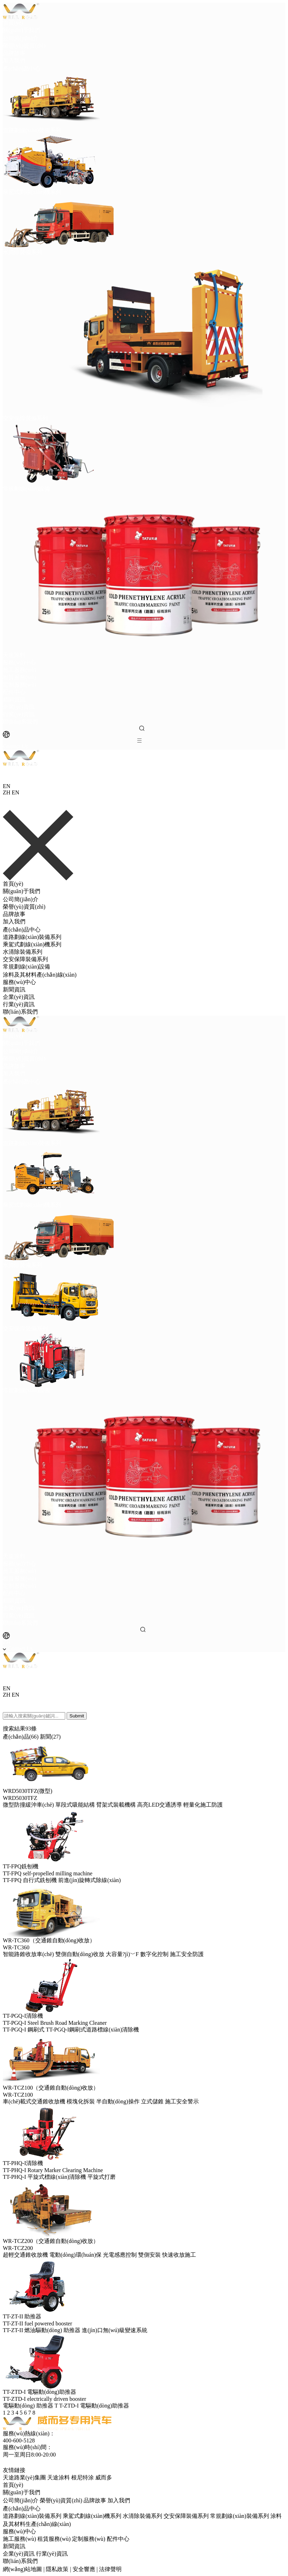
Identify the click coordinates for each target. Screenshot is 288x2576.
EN (15, 792)
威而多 (103, 2477)
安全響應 (84, 2569)
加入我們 (14, 60)
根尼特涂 (83, 2477)
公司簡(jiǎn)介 (20, 38)
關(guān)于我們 (21, 30)
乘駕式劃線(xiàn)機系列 (32, 944)
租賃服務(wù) (19, 677)
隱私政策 (57, 2569)
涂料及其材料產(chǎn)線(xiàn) (39, 975)
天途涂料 (59, 2477)
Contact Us (15, 746)
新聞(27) (50, 1737)
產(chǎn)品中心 (22, 69)
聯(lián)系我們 (20, 722)
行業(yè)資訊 (19, 714)
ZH (6, 792)
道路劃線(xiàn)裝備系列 (32, 937)
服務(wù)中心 (19, 662)
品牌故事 (14, 53)
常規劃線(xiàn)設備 (26, 967)
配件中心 (14, 692)
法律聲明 (110, 2569)
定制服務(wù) (19, 685)
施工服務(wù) (19, 670)
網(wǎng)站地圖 (22, 2569)
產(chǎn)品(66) (20, 1737)
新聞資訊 (14, 699)
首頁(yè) (13, 23)
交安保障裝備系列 (25, 959)
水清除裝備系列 (22, 952)
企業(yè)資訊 (19, 707)
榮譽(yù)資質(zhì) (24, 46)
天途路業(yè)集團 (25, 2477)
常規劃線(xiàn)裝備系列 (239, 2516)
